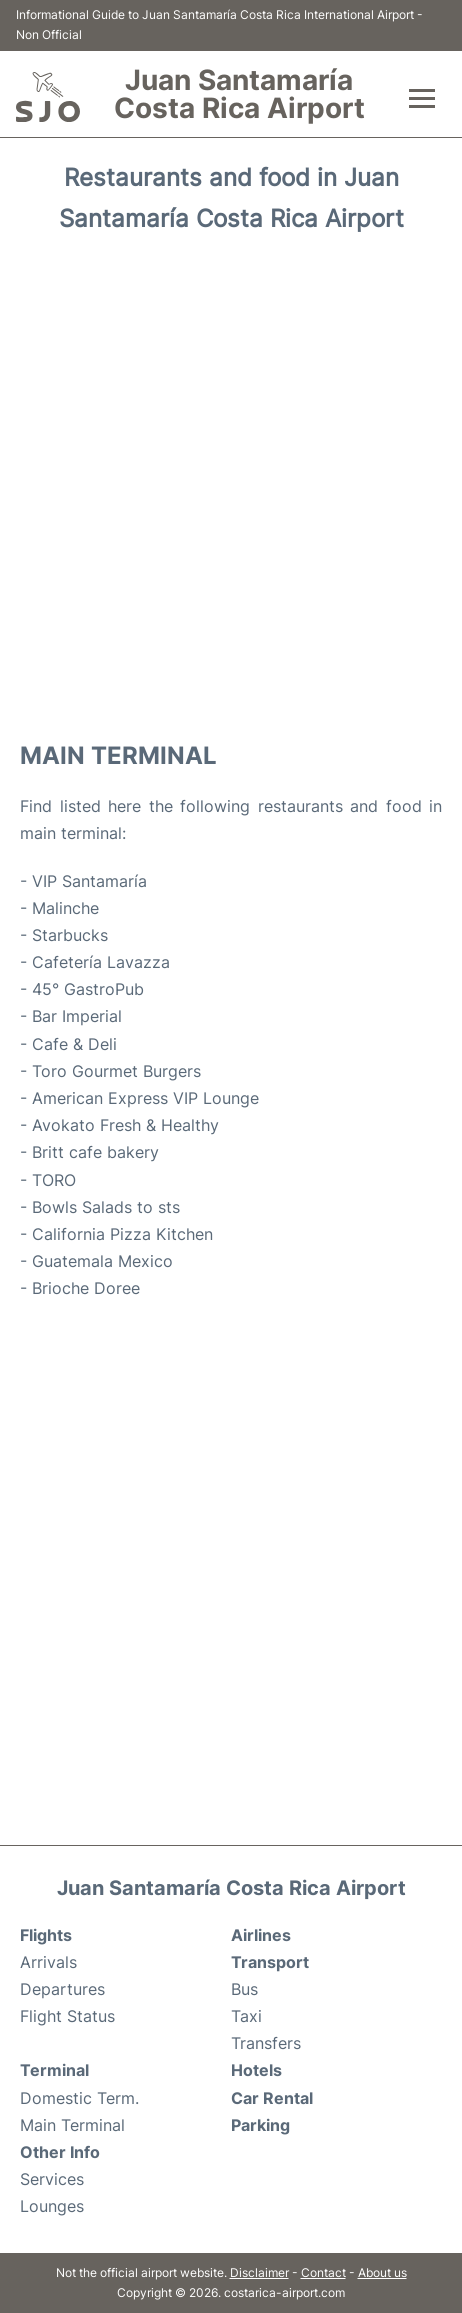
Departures (62, 1989)
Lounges (52, 2206)
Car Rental (272, 2098)
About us (382, 2272)
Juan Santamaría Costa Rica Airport (239, 94)
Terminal (54, 2070)
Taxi (246, 2016)
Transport (270, 1962)
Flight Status (67, 2016)
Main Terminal (72, 2125)
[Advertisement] (231, 485)
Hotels (256, 2070)
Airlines (261, 1935)
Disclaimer (259, 2272)
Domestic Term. (79, 2098)
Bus (244, 1989)
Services (52, 2179)
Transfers (266, 2043)
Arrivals (48, 1962)
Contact (323, 2272)
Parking (260, 2125)
